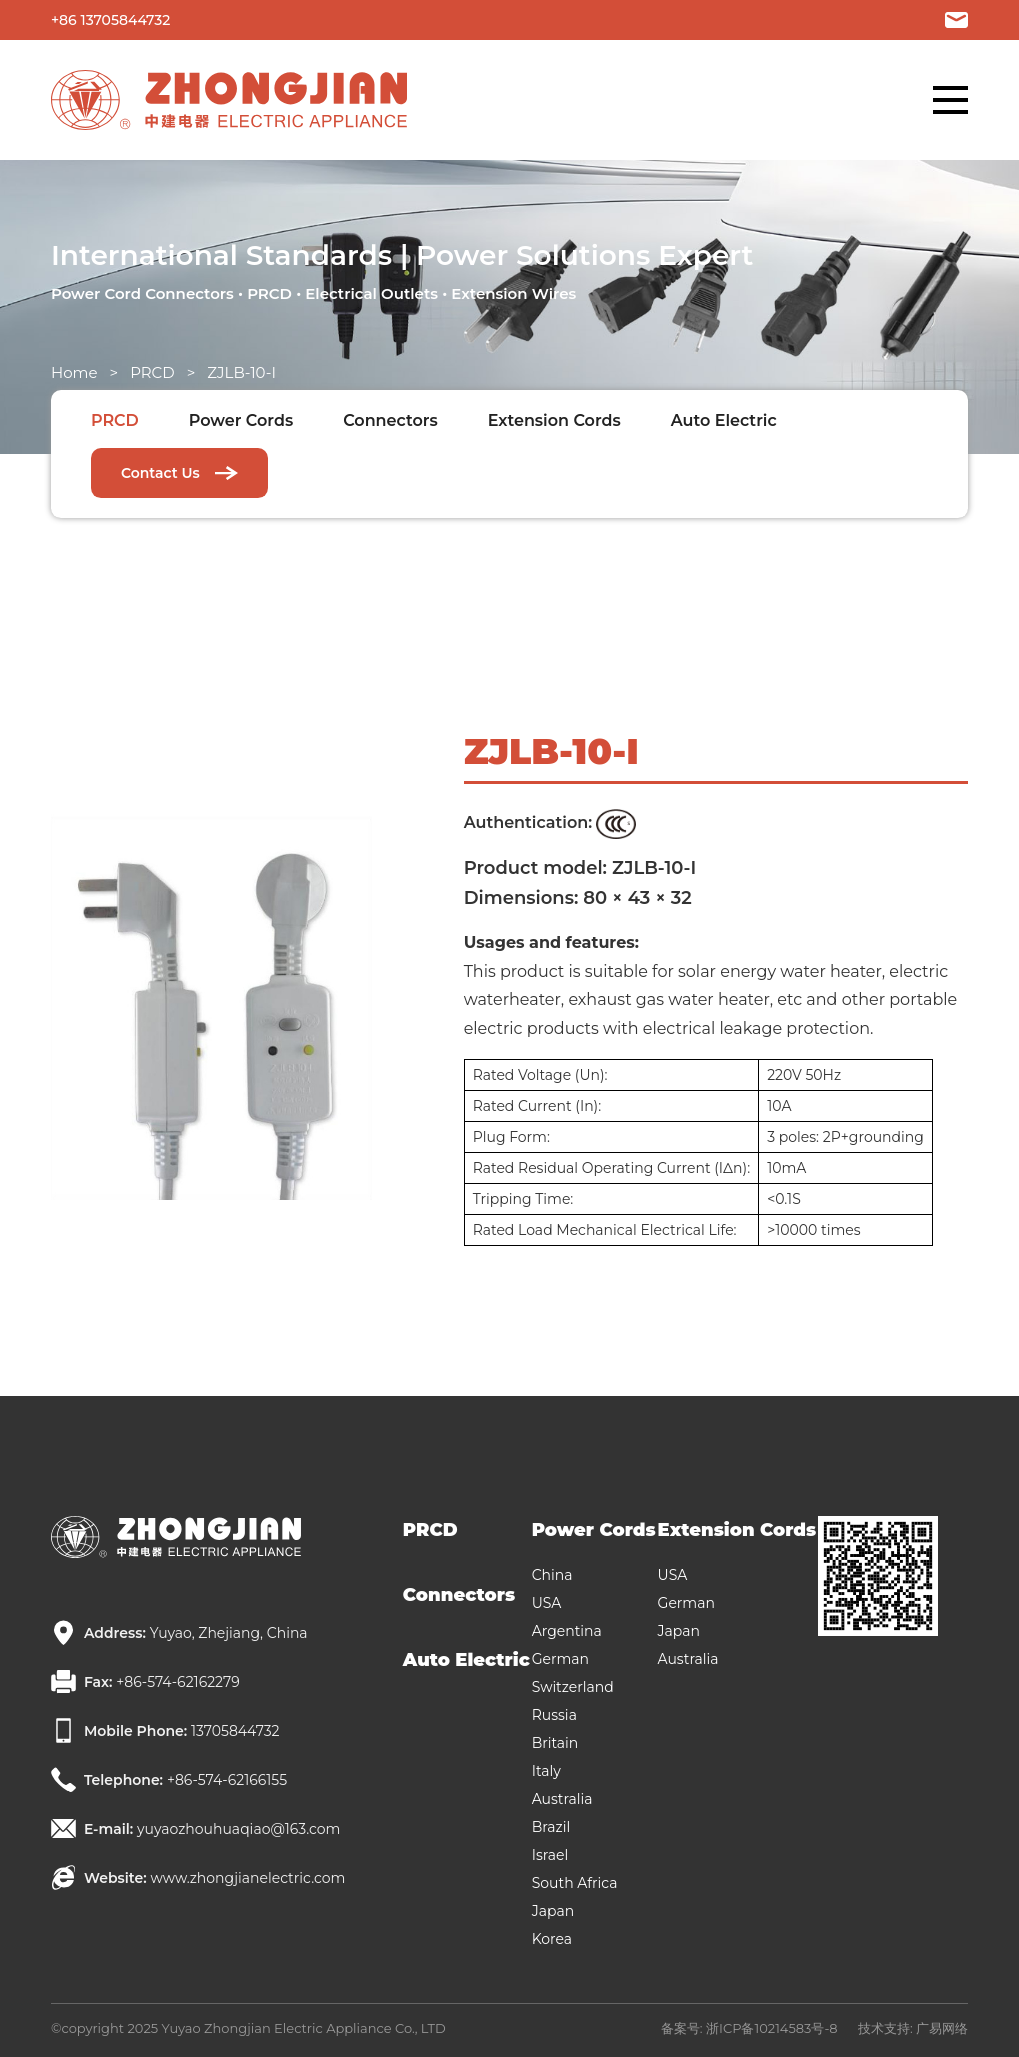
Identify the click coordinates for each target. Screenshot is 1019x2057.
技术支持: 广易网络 (913, 2028)
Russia (554, 1715)
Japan (553, 1911)
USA (547, 1603)
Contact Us (179, 473)
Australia (562, 1799)
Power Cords (241, 420)
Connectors (390, 420)
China (552, 1575)
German (560, 1659)
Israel (550, 1855)
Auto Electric (724, 420)
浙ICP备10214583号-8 (772, 2028)
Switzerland (573, 1687)
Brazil (551, 1827)
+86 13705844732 (110, 20)
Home (74, 372)
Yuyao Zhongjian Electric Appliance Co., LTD (304, 2028)
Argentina (567, 1631)
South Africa (575, 1883)
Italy (546, 1771)
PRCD (152, 372)
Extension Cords (554, 420)
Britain (555, 1743)
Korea (552, 1939)
